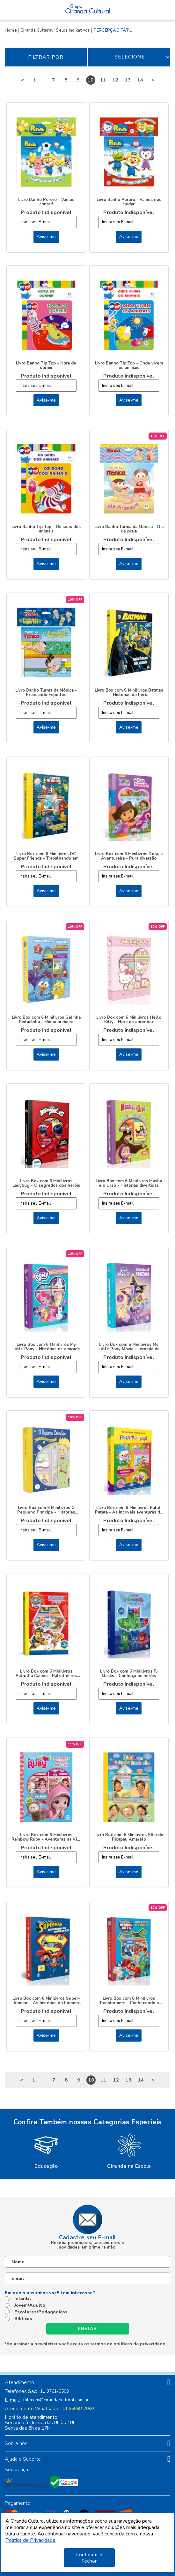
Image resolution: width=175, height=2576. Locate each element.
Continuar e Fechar (89, 2557)
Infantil (22, 2298)
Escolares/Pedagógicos (41, 2312)
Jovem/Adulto (29, 2305)
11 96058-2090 (78, 2408)
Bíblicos (23, 2318)
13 (128, 80)
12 (115, 80)
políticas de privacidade (139, 2344)
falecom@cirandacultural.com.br (56, 2400)
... (44, 79)
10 (90, 80)
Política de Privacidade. (30, 2540)
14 (140, 80)
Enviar (87, 2329)
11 (103, 80)
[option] (46, 2150)
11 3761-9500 (54, 2391)
